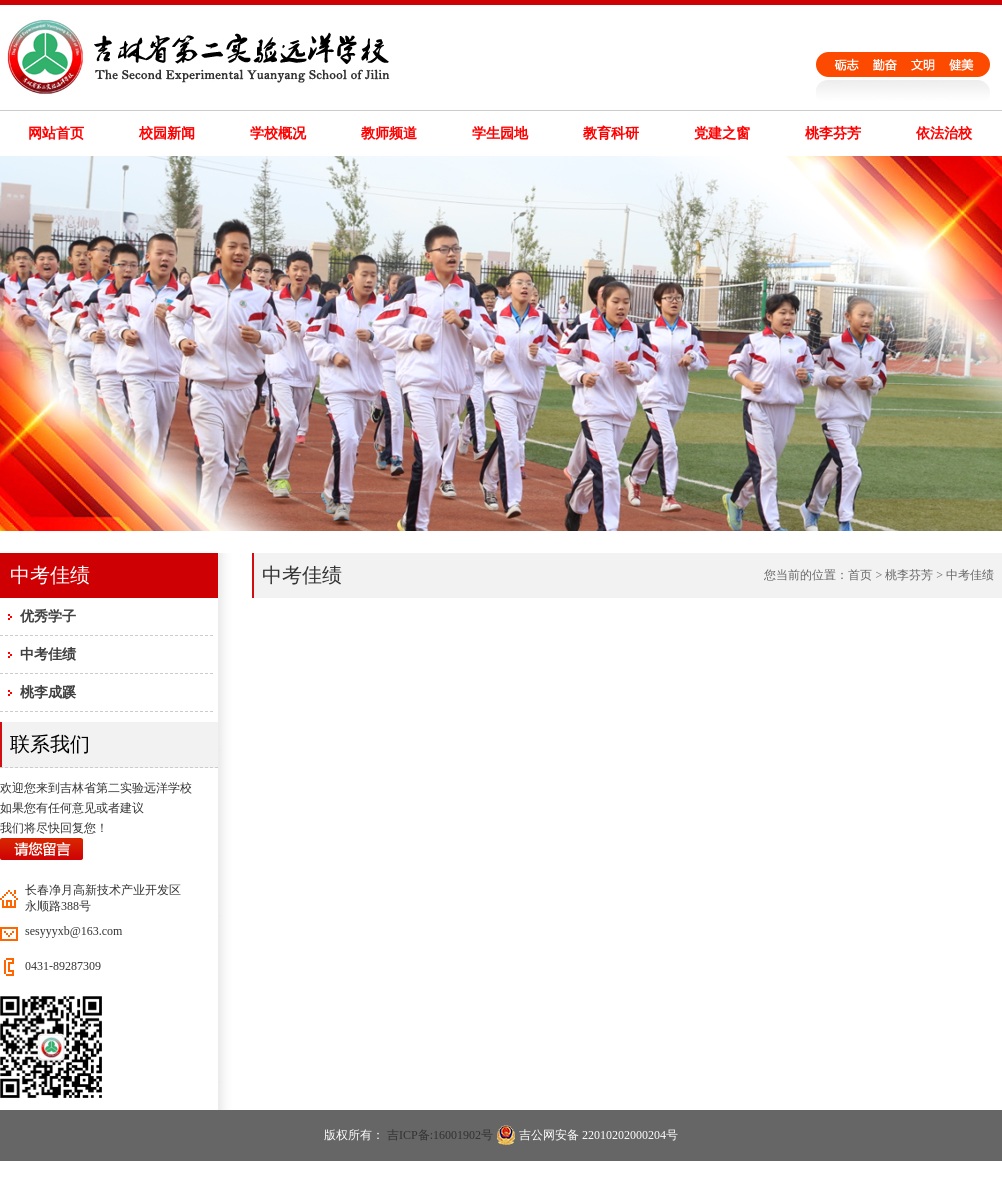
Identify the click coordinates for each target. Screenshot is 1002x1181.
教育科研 (611, 133)
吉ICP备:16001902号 (440, 1135)
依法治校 (944, 133)
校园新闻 (167, 133)
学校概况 (278, 133)
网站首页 (56, 133)
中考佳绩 (48, 654)
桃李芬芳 (833, 133)
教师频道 (389, 133)
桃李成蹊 (48, 692)
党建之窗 (722, 133)
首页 (860, 575)
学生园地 (500, 133)
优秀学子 (48, 616)
